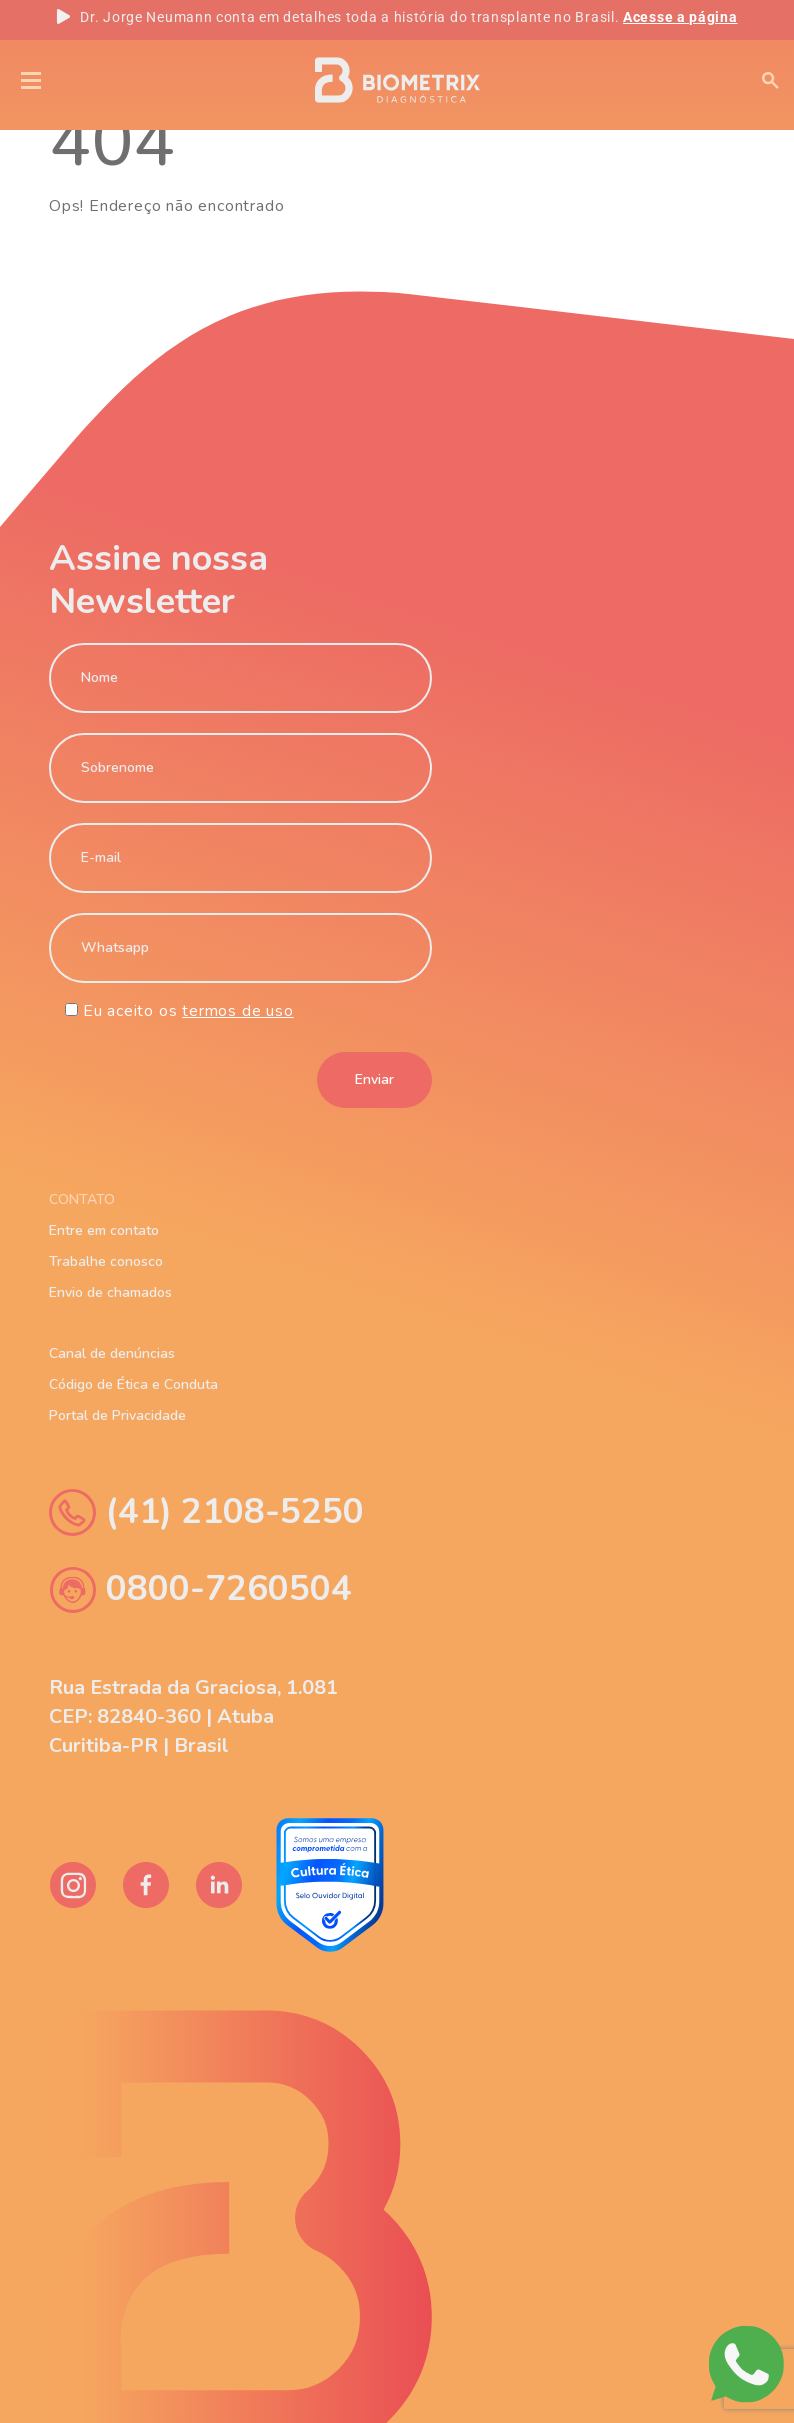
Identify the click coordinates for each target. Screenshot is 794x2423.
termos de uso (237, 1011)
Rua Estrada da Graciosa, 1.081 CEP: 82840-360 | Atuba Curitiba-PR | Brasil (193, 1716)
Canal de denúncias (112, 1354)
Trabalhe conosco (106, 1262)
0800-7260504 (200, 1589)
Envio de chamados (110, 1293)
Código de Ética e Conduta (133, 1385)
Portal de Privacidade (117, 1416)
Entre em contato (104, 1231)
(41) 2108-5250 (206, 1512)
